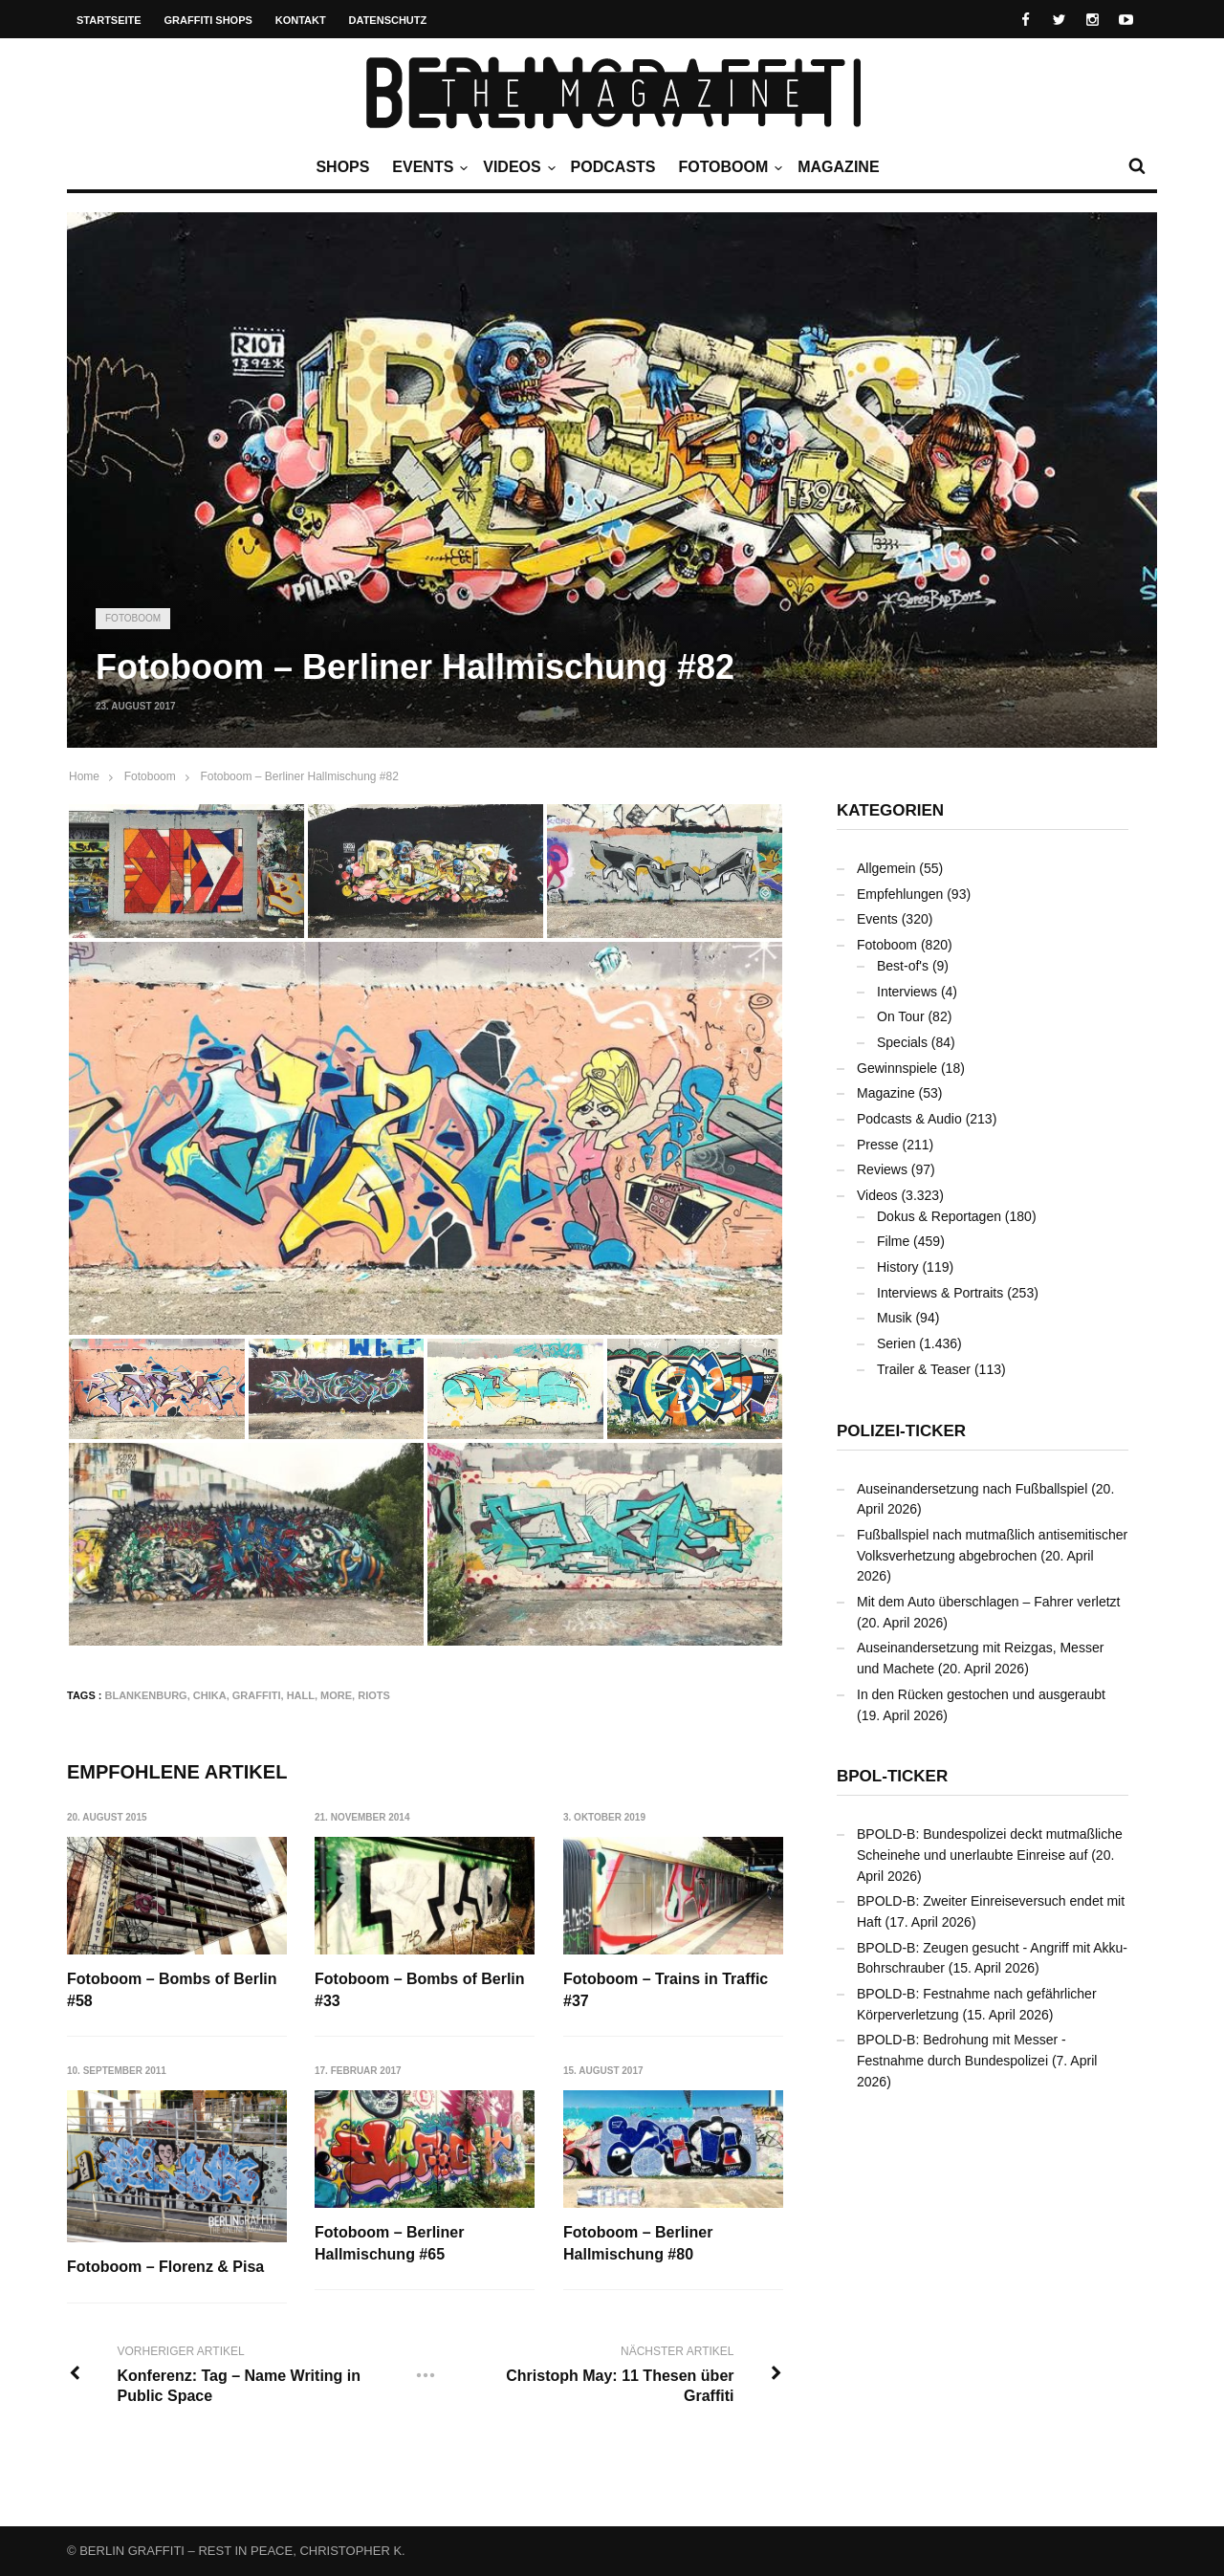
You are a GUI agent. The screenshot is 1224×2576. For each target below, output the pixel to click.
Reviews (882, 1169)
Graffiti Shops (208, 20)
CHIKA (210, 1695)
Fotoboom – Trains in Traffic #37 (666, 1989)
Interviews (907, 991)
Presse (878, 1144)
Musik (894, 1317)
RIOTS (374, 1695)
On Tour (901, 1016)
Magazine (838, 167)
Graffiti (256, 1695)
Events (427, 167)
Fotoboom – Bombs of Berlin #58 (172, 1989)
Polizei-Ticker (901, 1431)
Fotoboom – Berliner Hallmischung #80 (638, 2243)
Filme (893, 1241)
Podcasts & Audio (909, 1118)
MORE (336, 1695)
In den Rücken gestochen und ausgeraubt (981, 1694)
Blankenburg (146, 1695)
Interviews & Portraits (940, 1292)
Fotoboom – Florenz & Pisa (165, 2267)
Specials (902, 1042)
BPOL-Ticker (892, 1776)
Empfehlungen (900, 894)
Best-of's (903, 965)
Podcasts (613, 167)
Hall (301, 1695)
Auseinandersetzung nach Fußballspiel (972, 1488)
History (898, 1267)
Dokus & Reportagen (939, 1216)
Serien (896, 1343)
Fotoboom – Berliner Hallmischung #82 (299, 776)
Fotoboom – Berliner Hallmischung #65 (390, 2243)
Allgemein (886, 868)
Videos (516, 167)
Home (84, 776)
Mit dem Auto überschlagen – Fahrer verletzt (988, 1601)
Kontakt (300, 20)
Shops (342, 167)
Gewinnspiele (897, 1068)
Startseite (109, 20)
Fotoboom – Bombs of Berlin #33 (421, 1989)
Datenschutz (388, 20)
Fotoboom (727, 167)
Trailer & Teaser (924, 1369)
